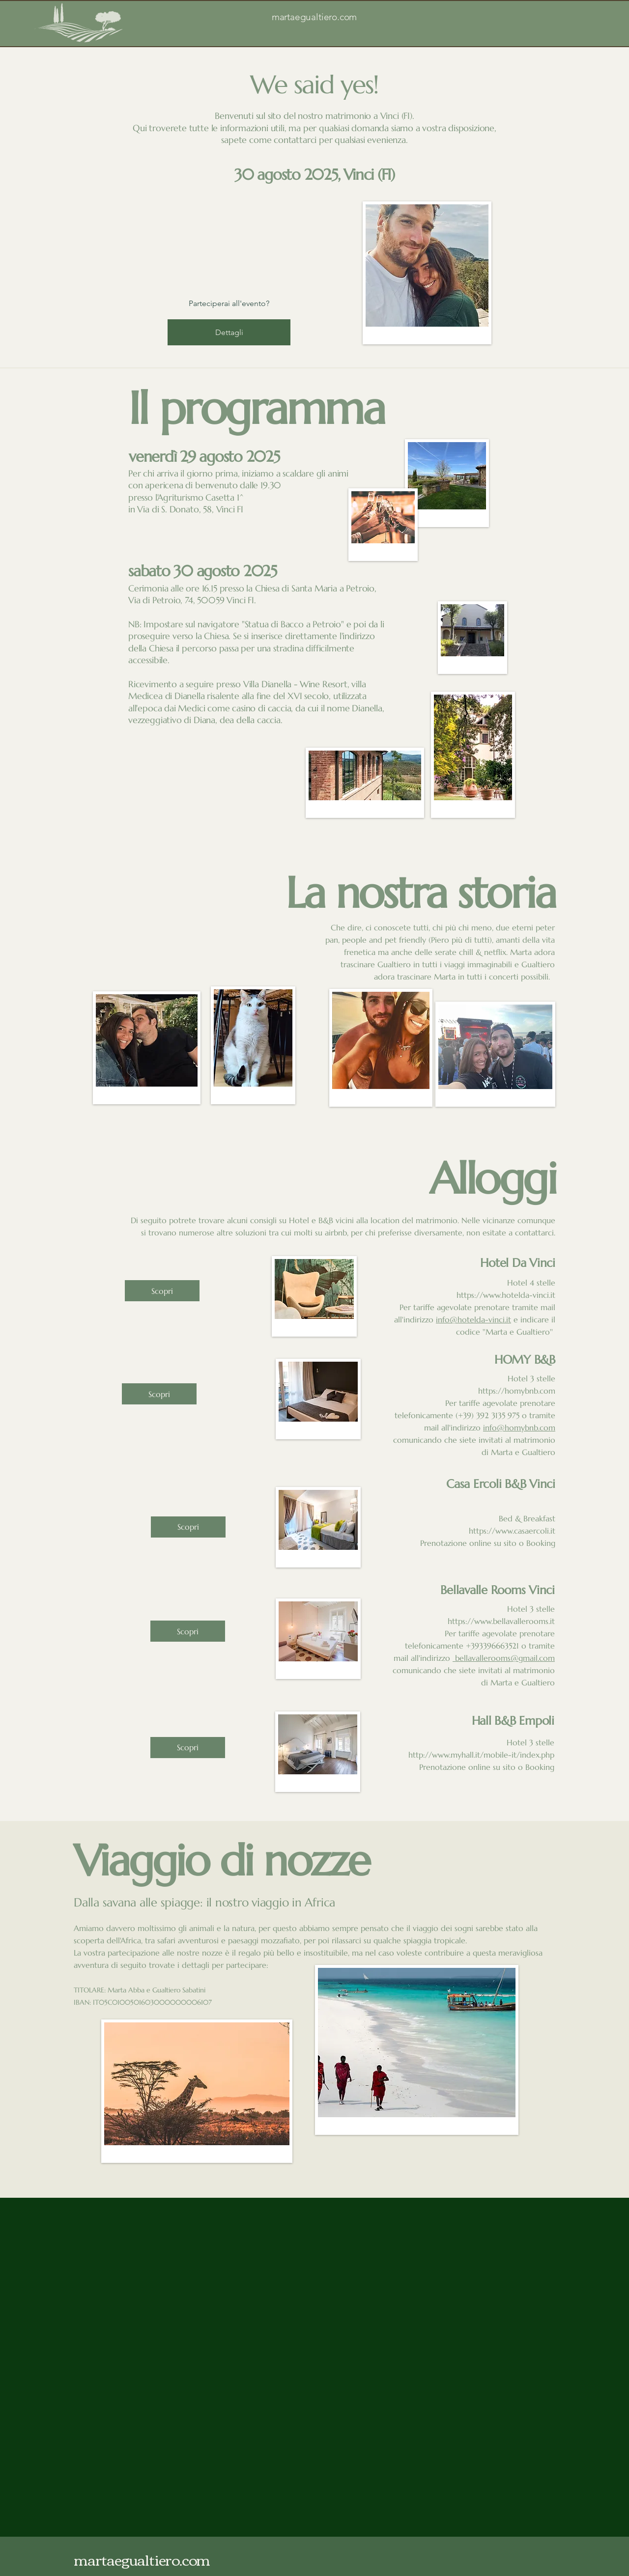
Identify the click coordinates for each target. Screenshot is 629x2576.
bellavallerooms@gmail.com (504, 1658)
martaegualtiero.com (314, 17)
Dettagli (229, 332)
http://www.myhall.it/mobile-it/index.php (481, 1755)
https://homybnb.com (516, 1391)
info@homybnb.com (519, 1427)
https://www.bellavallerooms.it (501, 1621)
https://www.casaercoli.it (512, 1531)
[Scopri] (162, 1291)
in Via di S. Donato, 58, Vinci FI (185, 509)
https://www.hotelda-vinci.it (506, 1295)
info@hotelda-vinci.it (473, 1319)
